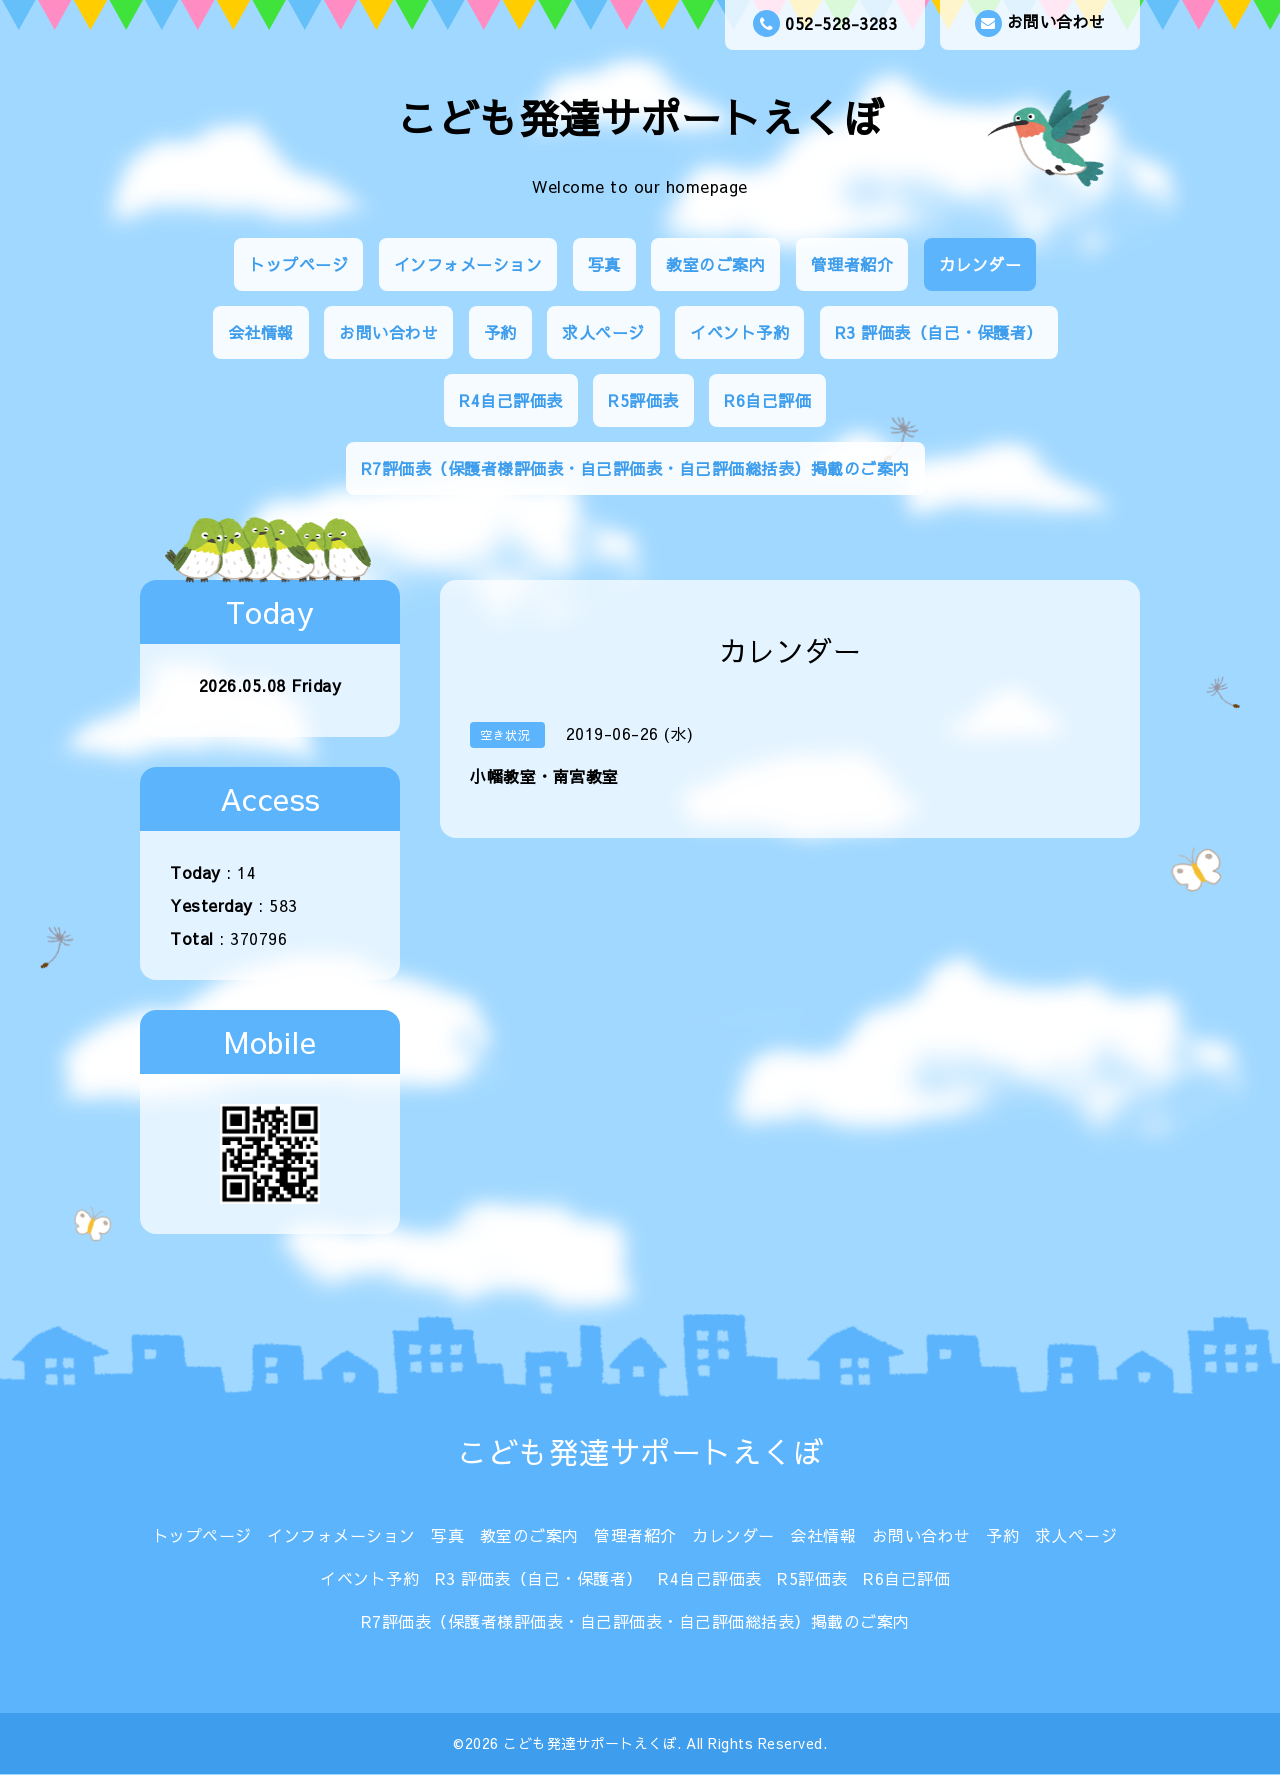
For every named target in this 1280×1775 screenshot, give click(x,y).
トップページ (298, 264)
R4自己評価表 (511, 400)
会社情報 (261, 332)
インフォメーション (468, 264)
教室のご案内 (715, 264)
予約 (500, 332)
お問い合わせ (1040, 23)
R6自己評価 (767, 400)
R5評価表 (643, 400)
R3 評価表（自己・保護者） (939, 332)
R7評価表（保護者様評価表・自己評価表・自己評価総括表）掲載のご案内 (635, 468)
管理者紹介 (852, 264)
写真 (604, 264)
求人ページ (603, 332)
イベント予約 (739, 332)
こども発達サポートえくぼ (640, 117)
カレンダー (980, 264)
